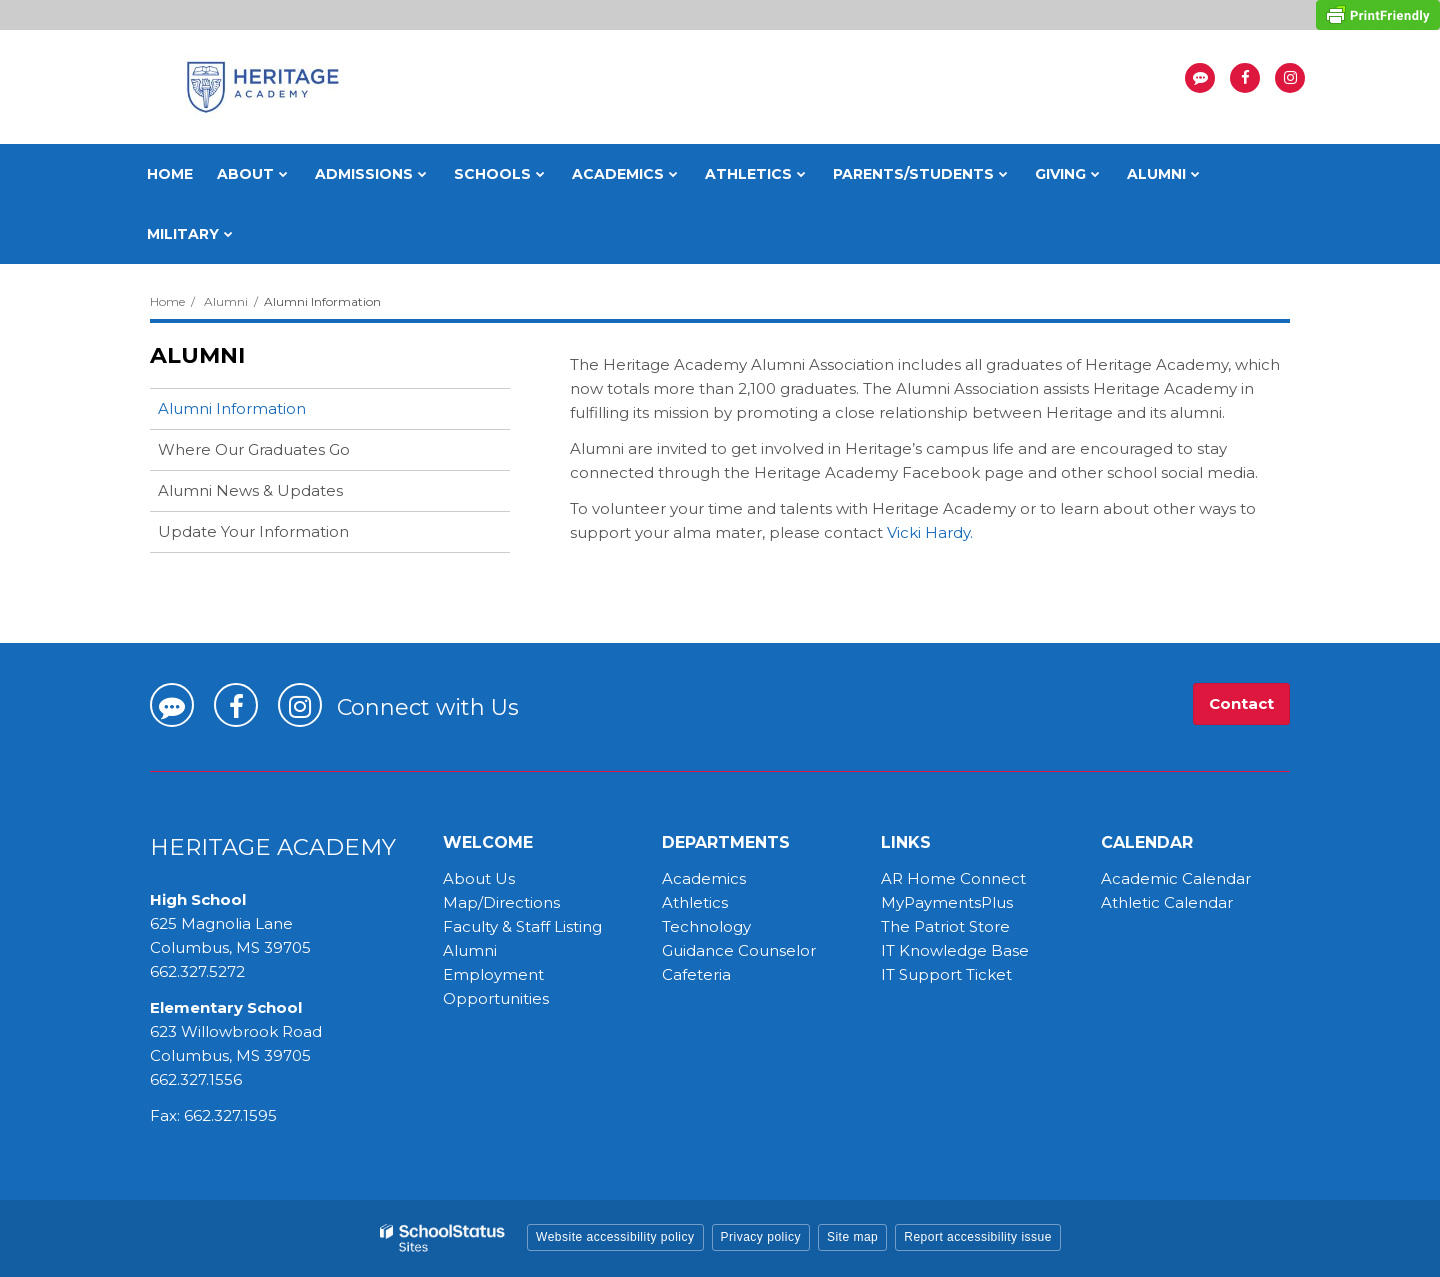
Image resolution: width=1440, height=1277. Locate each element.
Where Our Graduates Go (254, 449)
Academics (704, 878)
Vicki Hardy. (930, 532)
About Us (479, 878)
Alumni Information (232, 408)
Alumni (226, 301)
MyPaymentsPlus (947, 902)
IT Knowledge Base (955, 950)
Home (167, 301)
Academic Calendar (1176, 878)
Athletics (695, 902)
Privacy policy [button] (761, 1237)
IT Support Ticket (946, 974)
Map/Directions (501, 902)
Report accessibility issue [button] (978, 1237)
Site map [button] (852, 1237)
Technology (706, 926)
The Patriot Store (945, 926)
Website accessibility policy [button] (615, 1237)
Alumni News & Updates (250, 490)
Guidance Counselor (739, 950)
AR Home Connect (953, 878)
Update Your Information (253, 531)
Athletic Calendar (1167, 902)
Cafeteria (696, 974)
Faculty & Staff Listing (522, 926)
